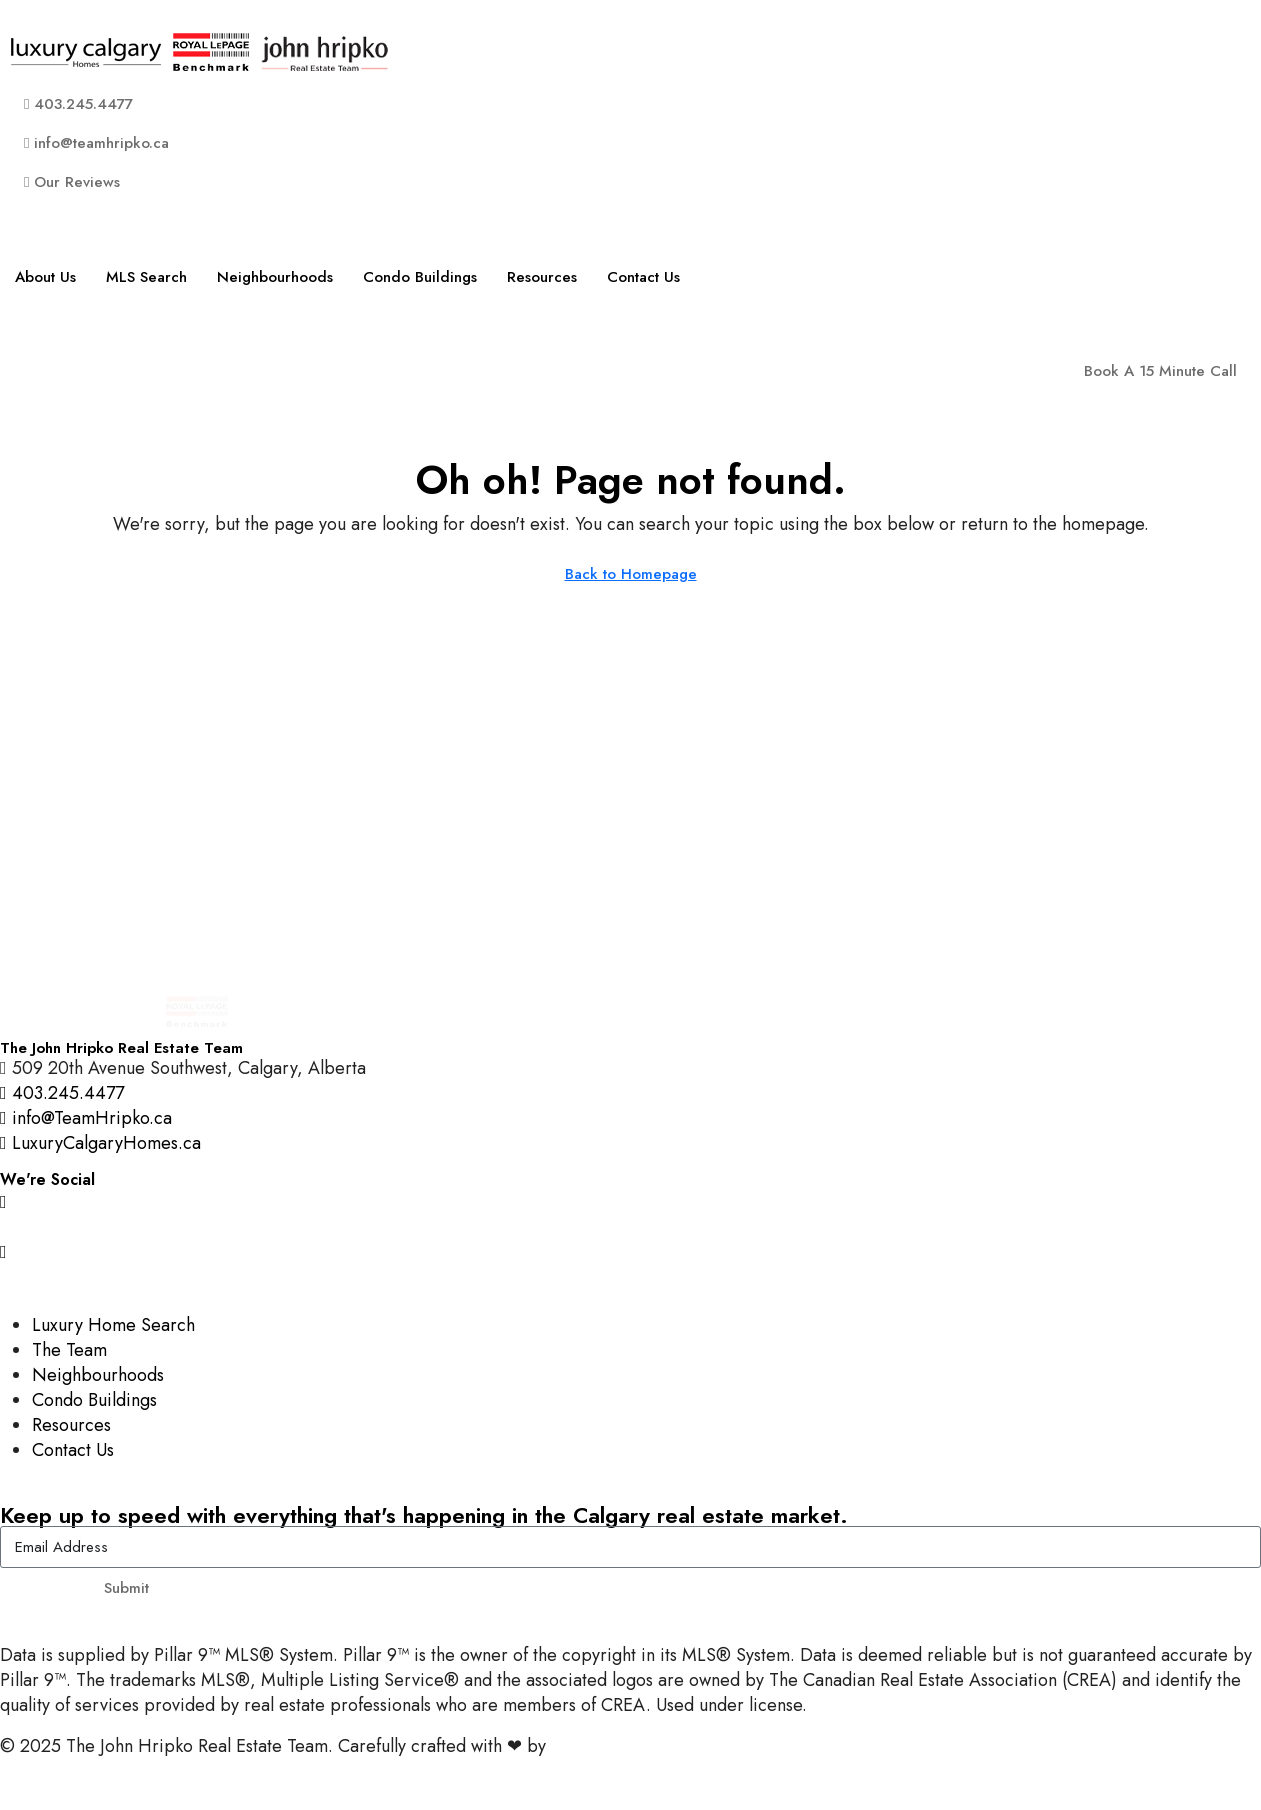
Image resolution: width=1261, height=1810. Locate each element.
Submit (126, 1588)
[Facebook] (630, 1225)
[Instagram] (630, 1200)
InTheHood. (596, 1746)
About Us (45, 277)
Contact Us (643, 277)
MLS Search (146, 277)
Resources (542, 277)
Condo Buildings (420, 277)
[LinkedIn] (630, 1275)
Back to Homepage (631, 574)
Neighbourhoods (275, 277)
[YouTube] (630, 1250)
